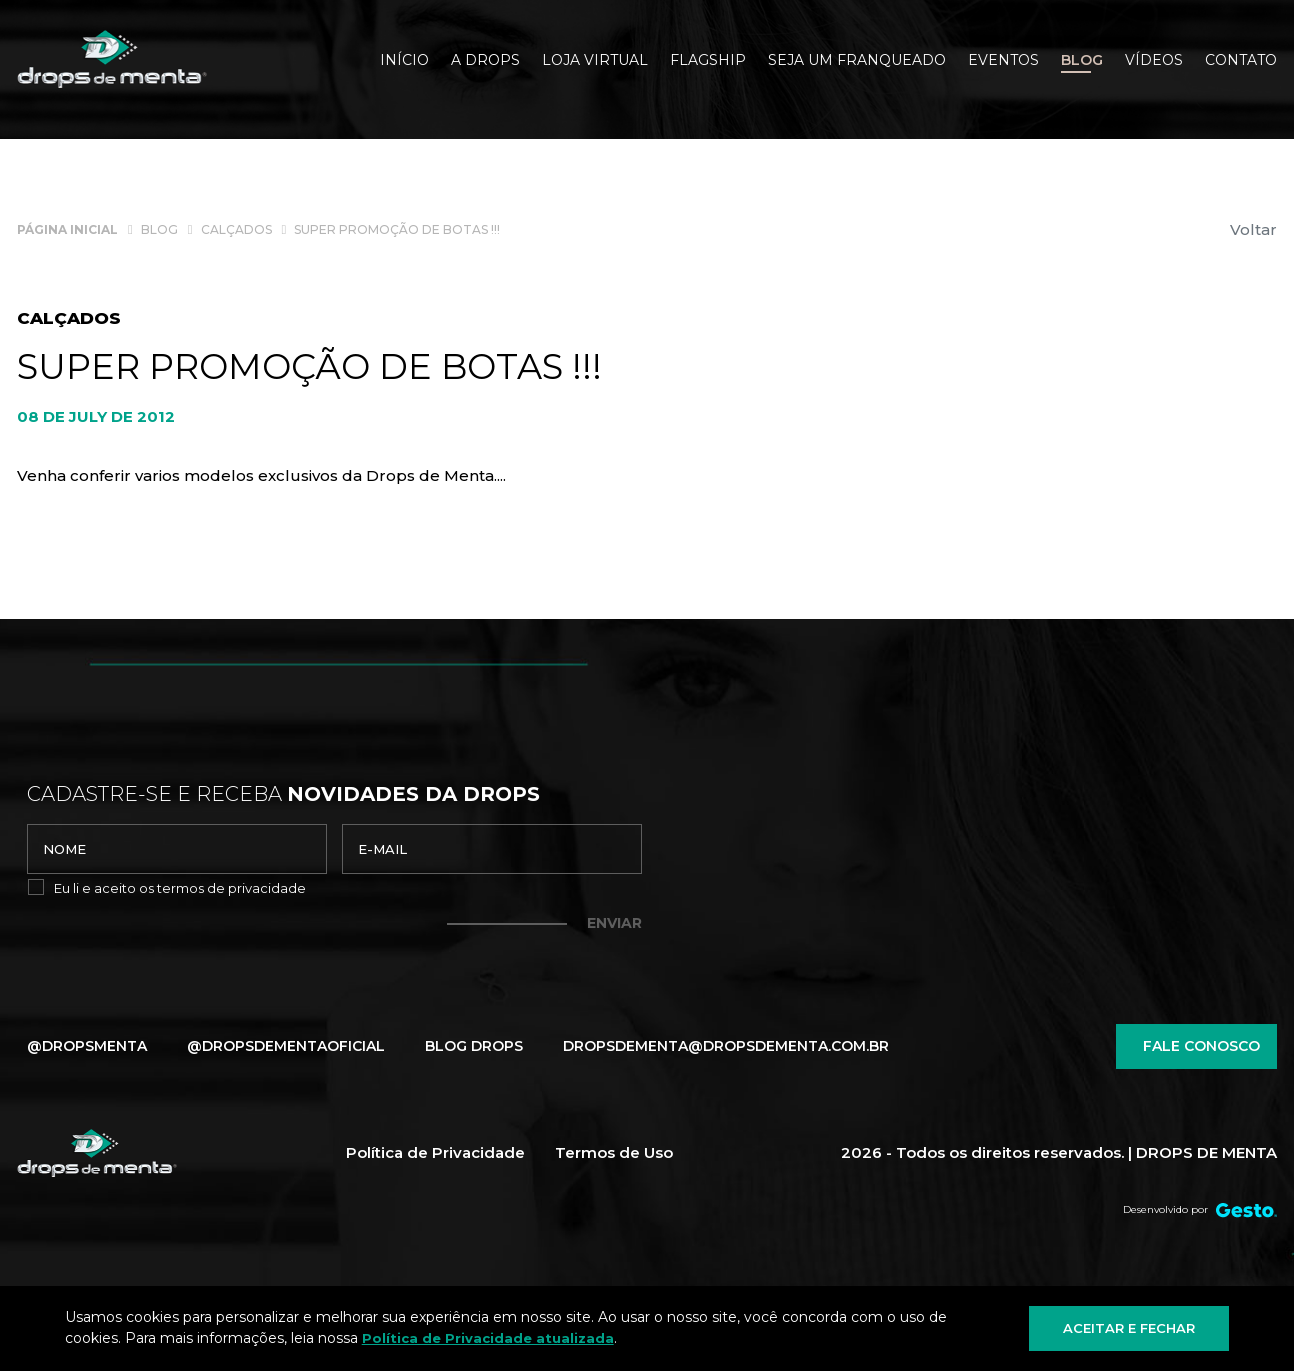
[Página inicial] (67, 228)
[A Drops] (485, 62)
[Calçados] (236, 228)
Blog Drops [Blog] (474, 1046)
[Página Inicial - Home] (112, 59)
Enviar (614, 923)
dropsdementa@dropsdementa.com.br (726, 1046)
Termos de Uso (614, 1152)
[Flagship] (708, 62)
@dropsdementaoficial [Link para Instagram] (286, 1046)
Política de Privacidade (435, 1152)
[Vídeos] (1154, 62)
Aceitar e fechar (1129, 1328)
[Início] (404, 62)
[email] (492, 849)
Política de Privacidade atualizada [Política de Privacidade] (488, 1338)
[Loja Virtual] (595, 62)
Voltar (1253, 229)
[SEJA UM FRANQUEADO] (857, 62)
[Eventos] (1003, 62)
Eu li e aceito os (180, 888)
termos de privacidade (231, 888)
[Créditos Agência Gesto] (1246, 1209)
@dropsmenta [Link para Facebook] (87, 1046)
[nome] (177, 849)
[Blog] (1082, 62)
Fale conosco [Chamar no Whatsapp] (1196, 1046)
